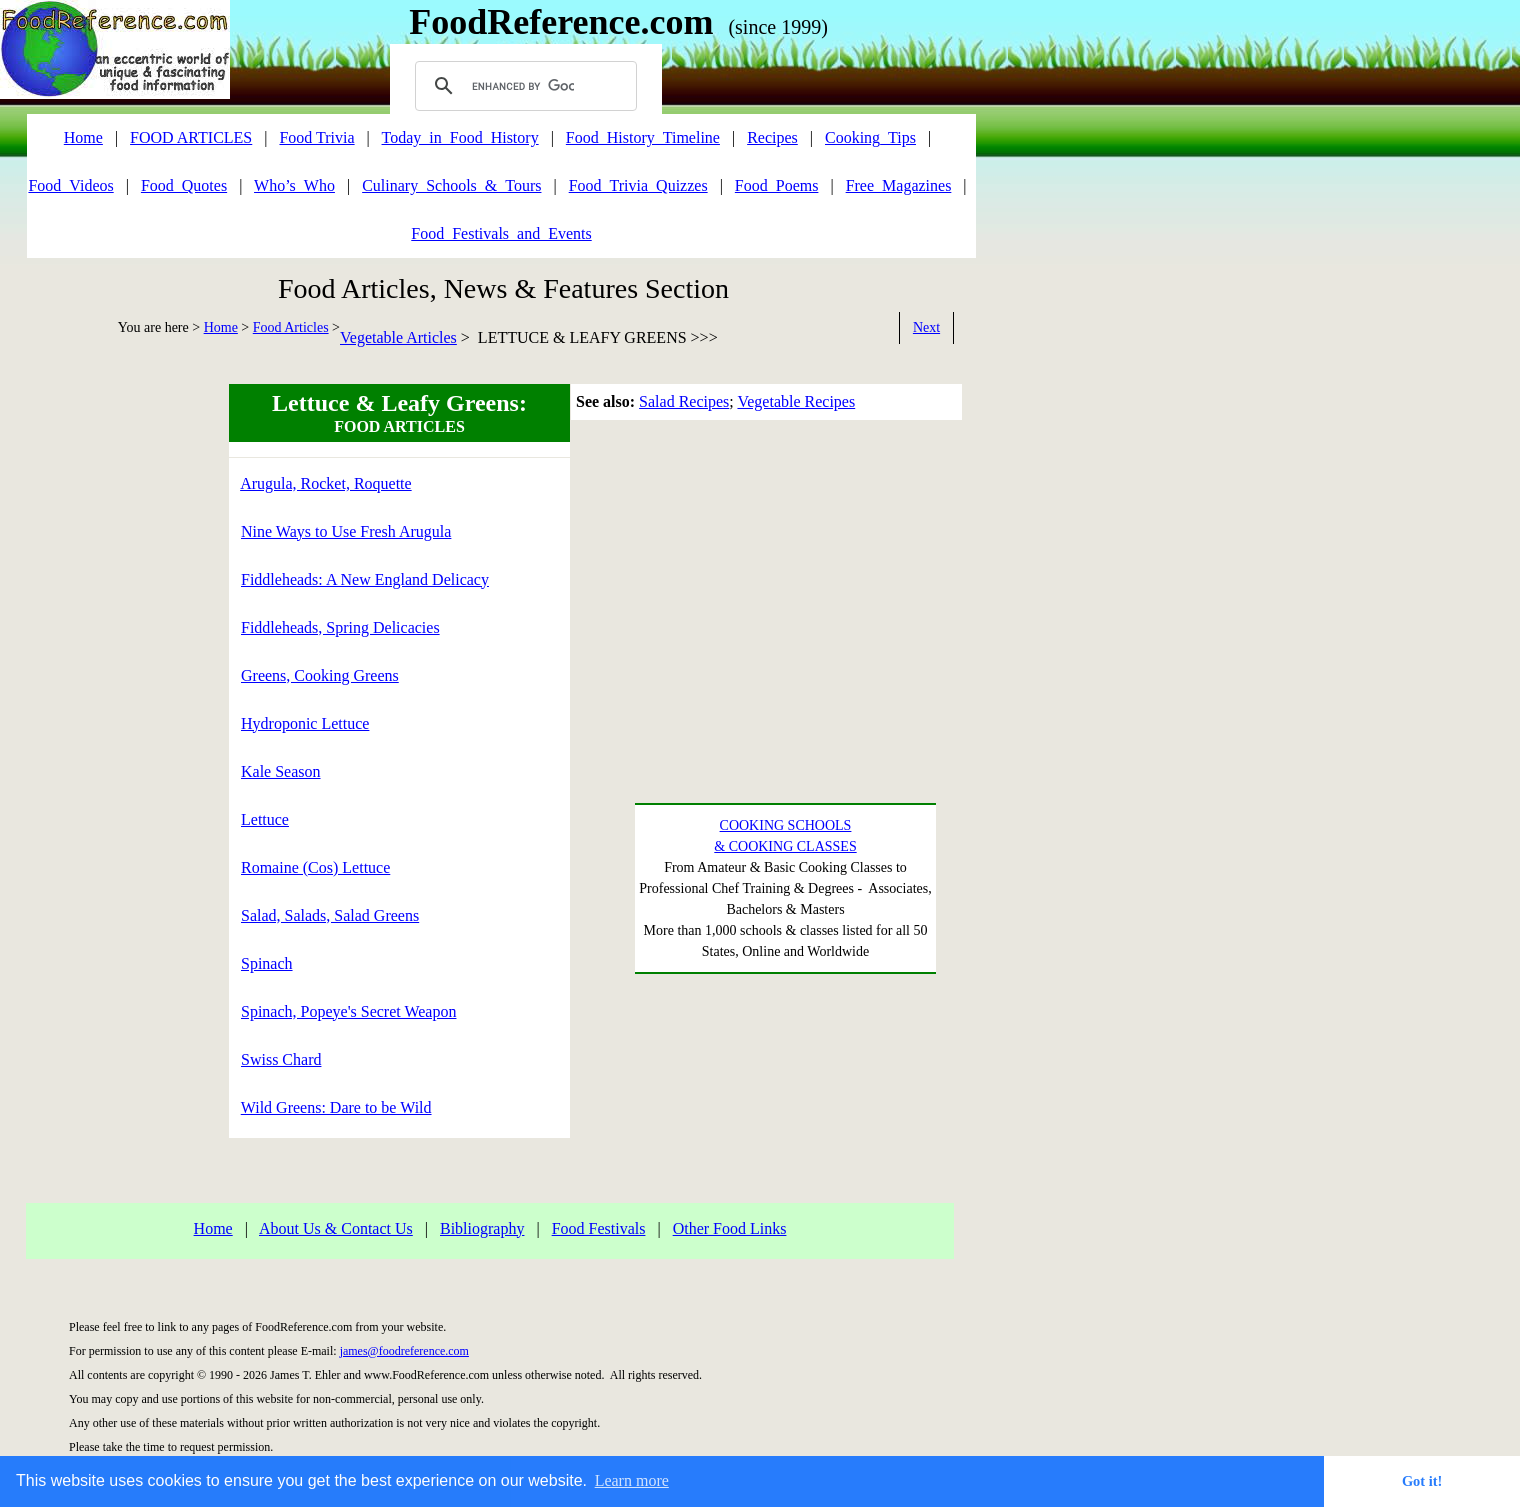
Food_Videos (70, 185)
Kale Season (281, 771)
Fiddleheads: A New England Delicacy (365, 579)
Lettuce (265, 819)
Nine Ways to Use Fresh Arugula (346, 531)
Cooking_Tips (870, 137)
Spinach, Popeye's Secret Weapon (348, 1011)
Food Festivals (599, 1228)
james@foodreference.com (404, 1351)
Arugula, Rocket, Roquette (326, 483)
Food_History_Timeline (643, 137)
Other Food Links (730, 1228)
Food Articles (291, 327)
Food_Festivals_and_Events (501, 233)
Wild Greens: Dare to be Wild (336, 1107)
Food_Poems (777, 185)
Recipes (772, 137)
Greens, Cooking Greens (320, 675)
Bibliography (482, 1228)
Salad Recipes (684, 401)
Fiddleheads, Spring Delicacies (340, 627)
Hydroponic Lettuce (305, 723)
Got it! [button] (1422, 1481)
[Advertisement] (85, 684)
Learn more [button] (632, 1480)
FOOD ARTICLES (191, 137)
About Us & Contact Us (336, 1228)
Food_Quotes (184, 185)
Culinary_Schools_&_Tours (451, 185)
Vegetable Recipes (796, 401)
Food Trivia (316, 137)
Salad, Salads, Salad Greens (330, 915)
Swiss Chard (281, 1059)
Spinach (267, 963)
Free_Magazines (899, 185)
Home (221, 327)
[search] (523, 86)
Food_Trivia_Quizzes (638, 185)
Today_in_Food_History (460, 137)
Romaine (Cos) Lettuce (315, 867)
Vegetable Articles (398, 337)
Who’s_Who (294, 185)
